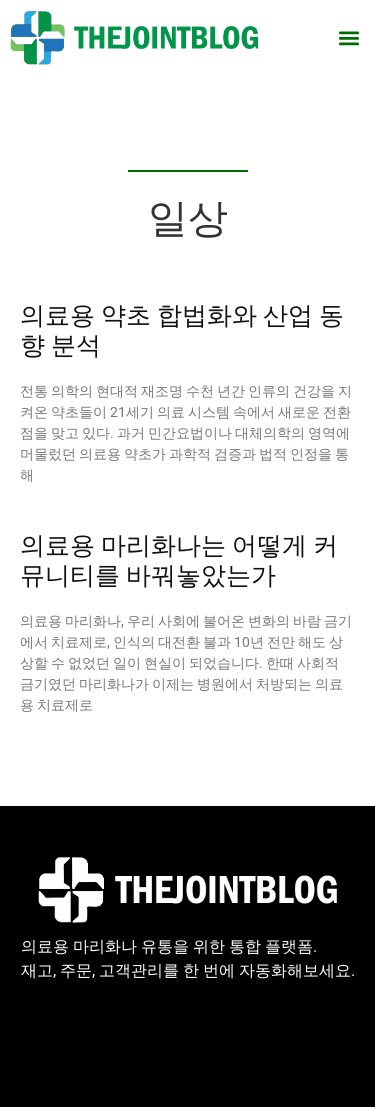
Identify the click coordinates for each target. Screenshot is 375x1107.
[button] (348, 37)
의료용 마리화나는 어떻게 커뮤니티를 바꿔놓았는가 (179, 560)
